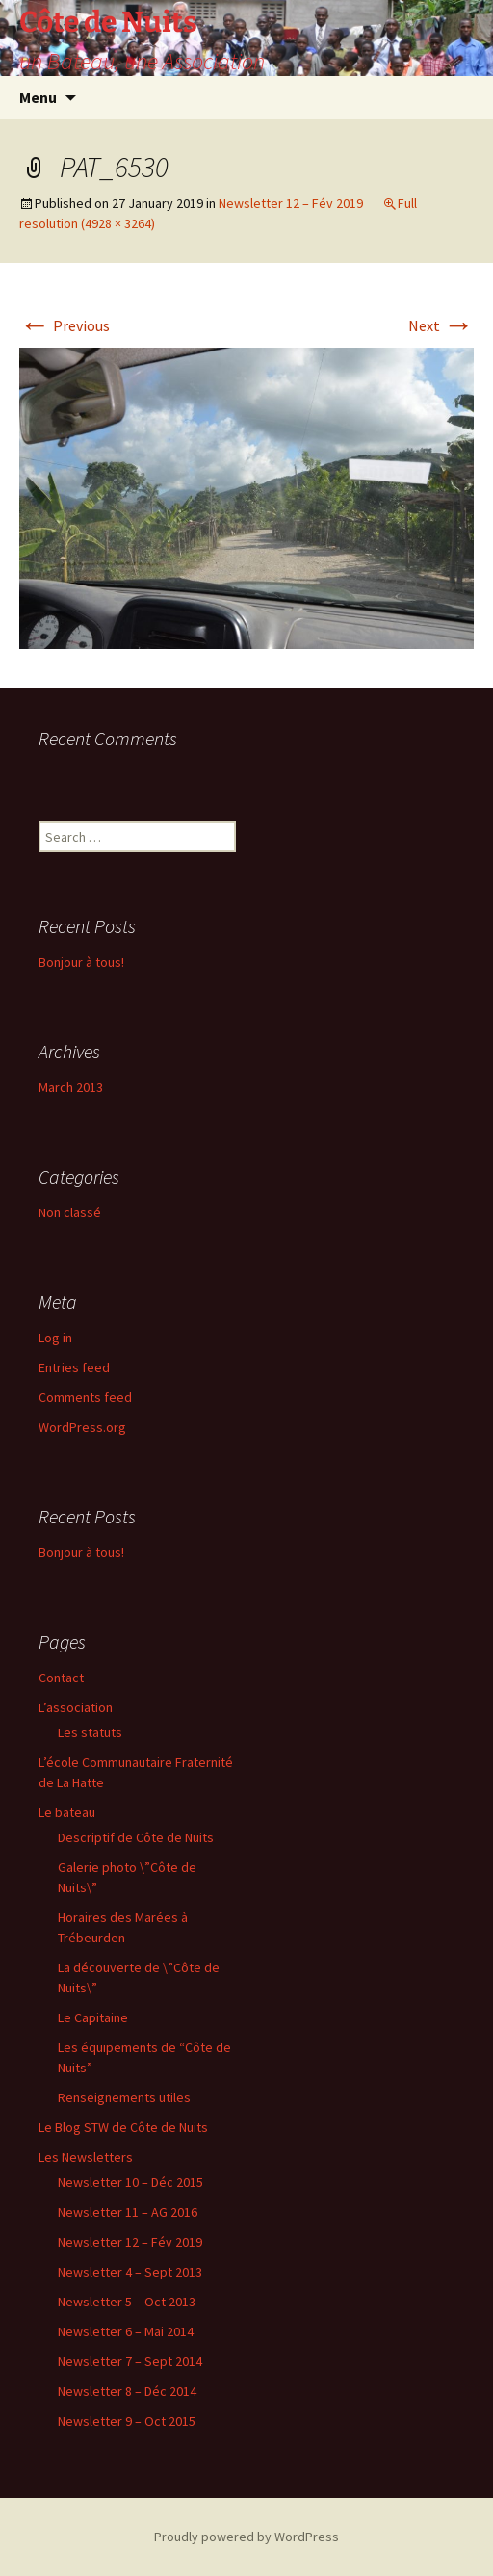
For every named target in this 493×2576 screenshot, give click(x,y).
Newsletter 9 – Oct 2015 (126, 2421)
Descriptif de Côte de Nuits (136, 1837)
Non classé (70, 1212)
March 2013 (71, 1087)
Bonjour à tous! (81, 962)
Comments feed (85, 1397)
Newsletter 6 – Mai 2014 (126, 2331)
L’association (76, 1707)
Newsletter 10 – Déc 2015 (130, 2182)
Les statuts (90, 1732)
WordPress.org (82, 1427)
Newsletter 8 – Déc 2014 (127, 2391)
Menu (38, 97)
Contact (61, 1677)
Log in (55, 1337)
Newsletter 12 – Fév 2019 (291, 203)
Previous (64, 325)
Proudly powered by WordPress (246, 2536)
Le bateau (67, 1812)
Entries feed (74, 1367)
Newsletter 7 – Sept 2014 (130, 2361)
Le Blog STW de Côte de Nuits (123, 2127)
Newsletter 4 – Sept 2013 (130, 2271)
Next (441, 325)
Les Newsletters (86, 2157)
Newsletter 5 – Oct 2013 (126, 2301)
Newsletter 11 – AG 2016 (127, 2212)
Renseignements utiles (124, 2097)
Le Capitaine (93, 2017)
